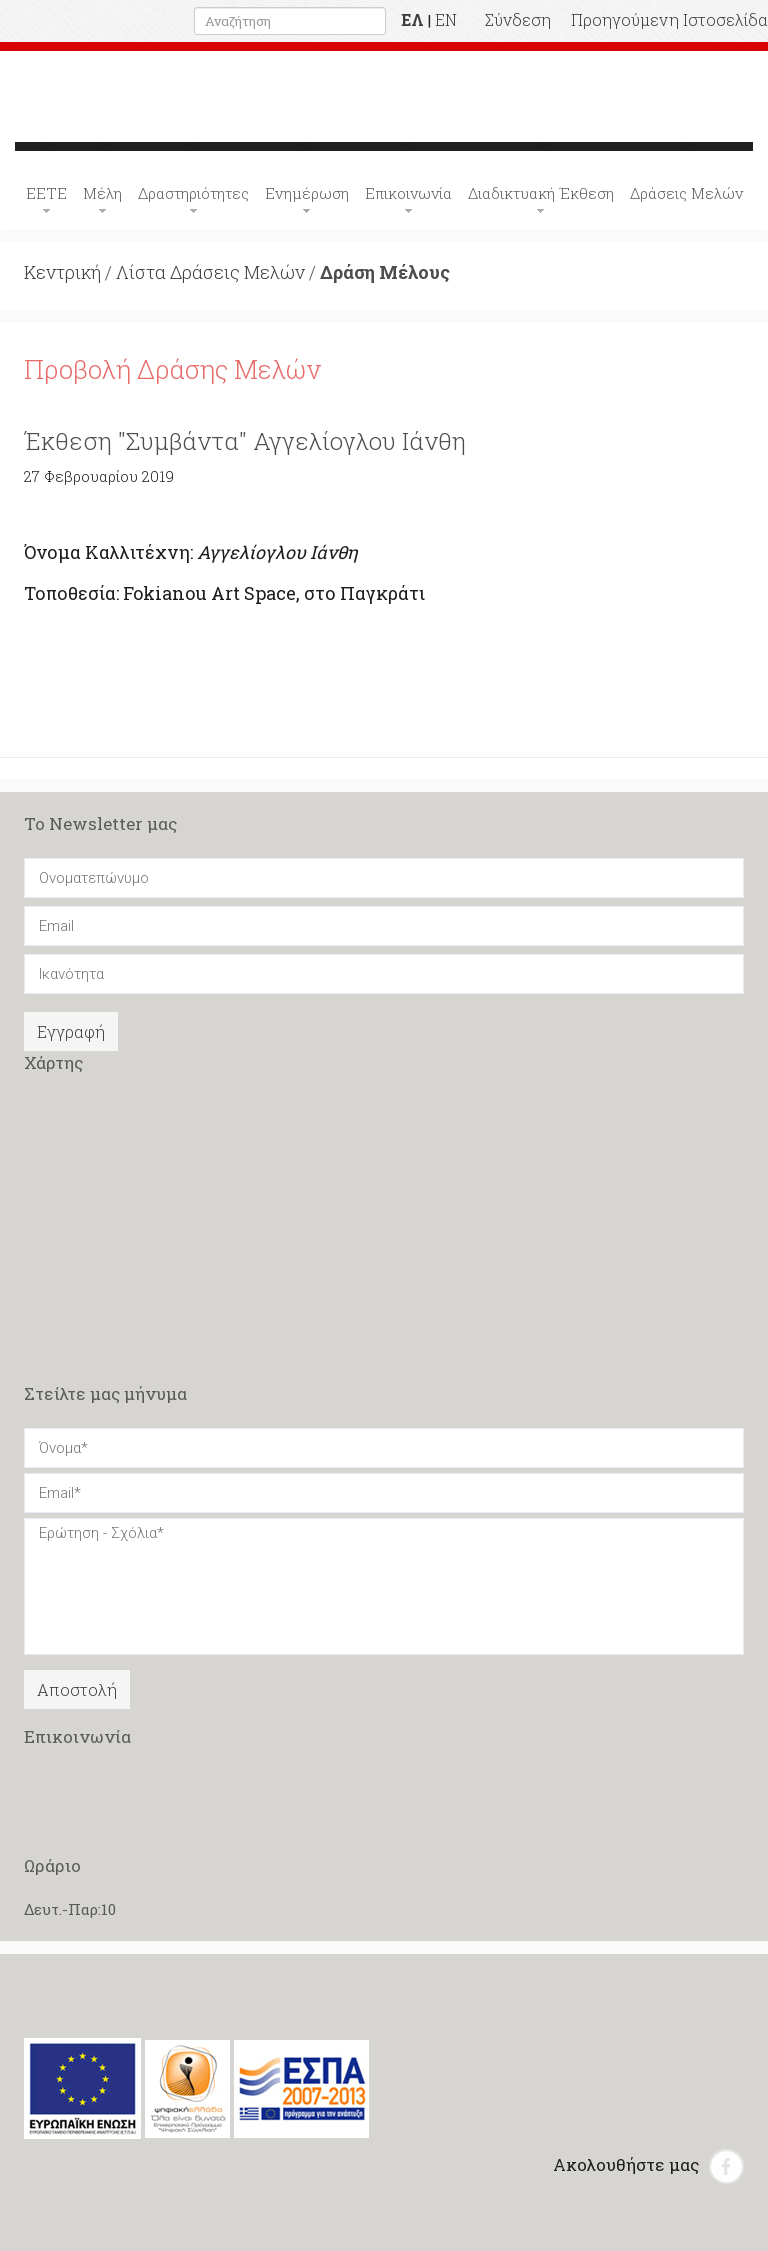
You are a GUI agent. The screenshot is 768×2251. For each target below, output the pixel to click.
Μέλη (102, 193)
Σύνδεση (518, 19)
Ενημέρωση (307, 193)
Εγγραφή (71, 1031)
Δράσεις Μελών (686, 193)
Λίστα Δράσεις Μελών (210, 272)
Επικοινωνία (408, 193)
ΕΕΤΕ (46, 193)
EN (446, 19)
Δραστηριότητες (193, 193)
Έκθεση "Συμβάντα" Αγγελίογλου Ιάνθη (245, 441)
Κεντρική (62, 272)
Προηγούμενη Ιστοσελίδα (669, 19)
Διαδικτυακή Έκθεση (541, 193)
